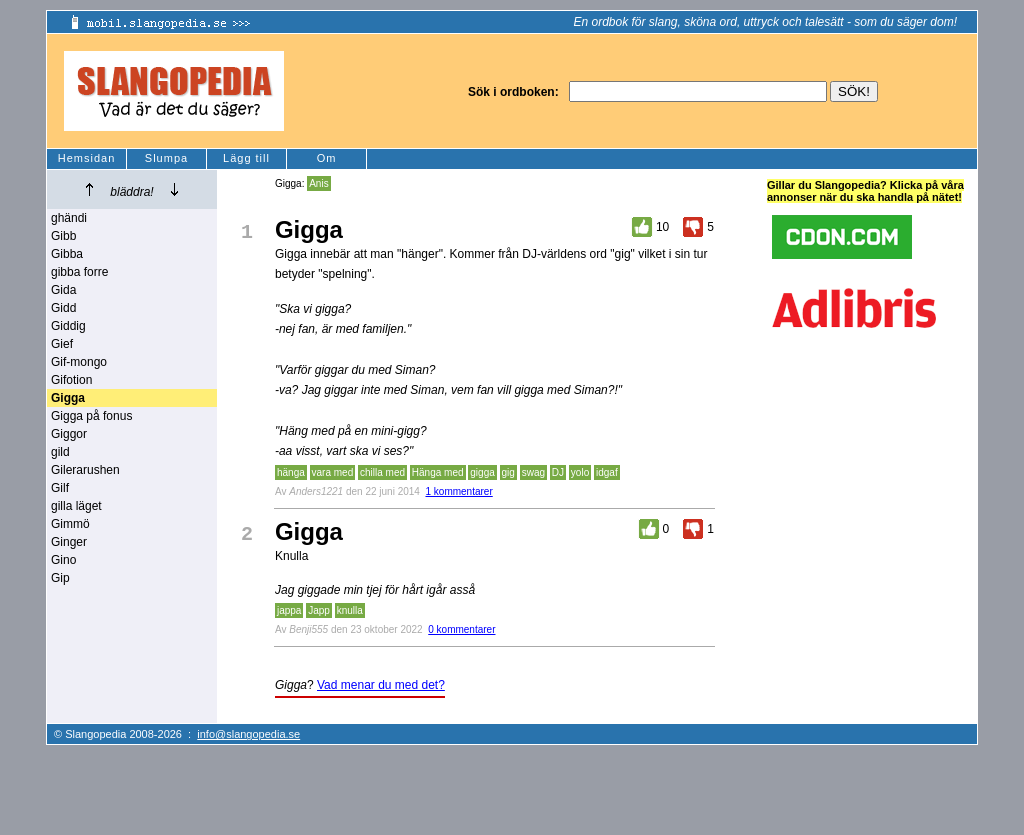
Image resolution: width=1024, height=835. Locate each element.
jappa (289, 610)
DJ (558, 472)
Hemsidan (87, 158)
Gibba (67, 254)
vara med (333, 472)
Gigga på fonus (91, 416)
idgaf (607, 472)
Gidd (63, 308)
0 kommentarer (461, 629)
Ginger (69, 542)
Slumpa (166, 158)
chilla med (382, 472)
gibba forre (79, 272)
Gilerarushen (85, 470)
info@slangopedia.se (248, 734)
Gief (62, 344)
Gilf (60, 488)
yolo (580, 472)
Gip (60, 578)
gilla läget (76, 506)
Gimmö (70, 524)
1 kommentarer (458, 491)
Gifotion (71, 380)
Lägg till (246, 158)
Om (327, 158)
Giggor (69, 434)
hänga (291, 472)
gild (60, 452)
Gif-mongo (79, 362)
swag (533, 472)
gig (508, 472)
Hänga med (438, 472)
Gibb (63, 236)
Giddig (68, 326)
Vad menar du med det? (381, 685)
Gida (63, 290)
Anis (318, 183)
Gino (63, 560)
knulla (350, 610)
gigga (482, 472)
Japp (319, 610)
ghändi (69, 218)
